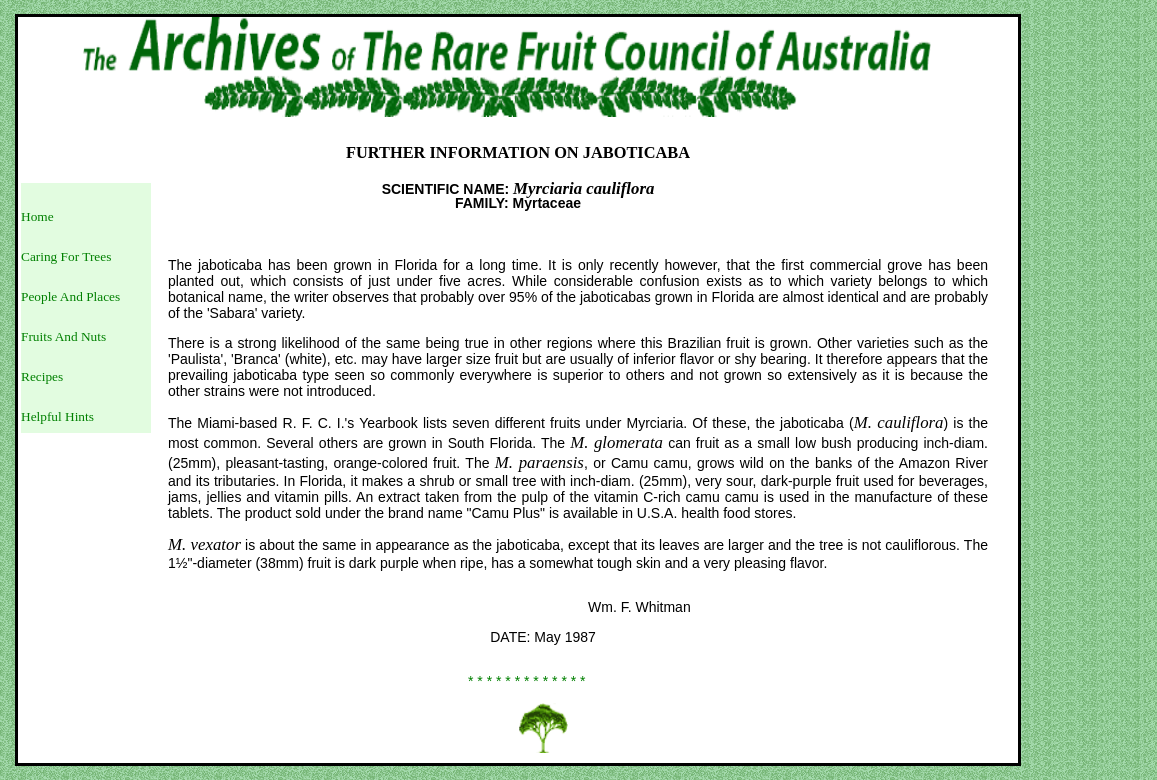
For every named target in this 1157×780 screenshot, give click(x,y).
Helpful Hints (57, 416)
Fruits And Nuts (63, 336)
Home (37, 216)
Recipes (42, 376)
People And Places (70, 296)
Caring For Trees (66, 256)
